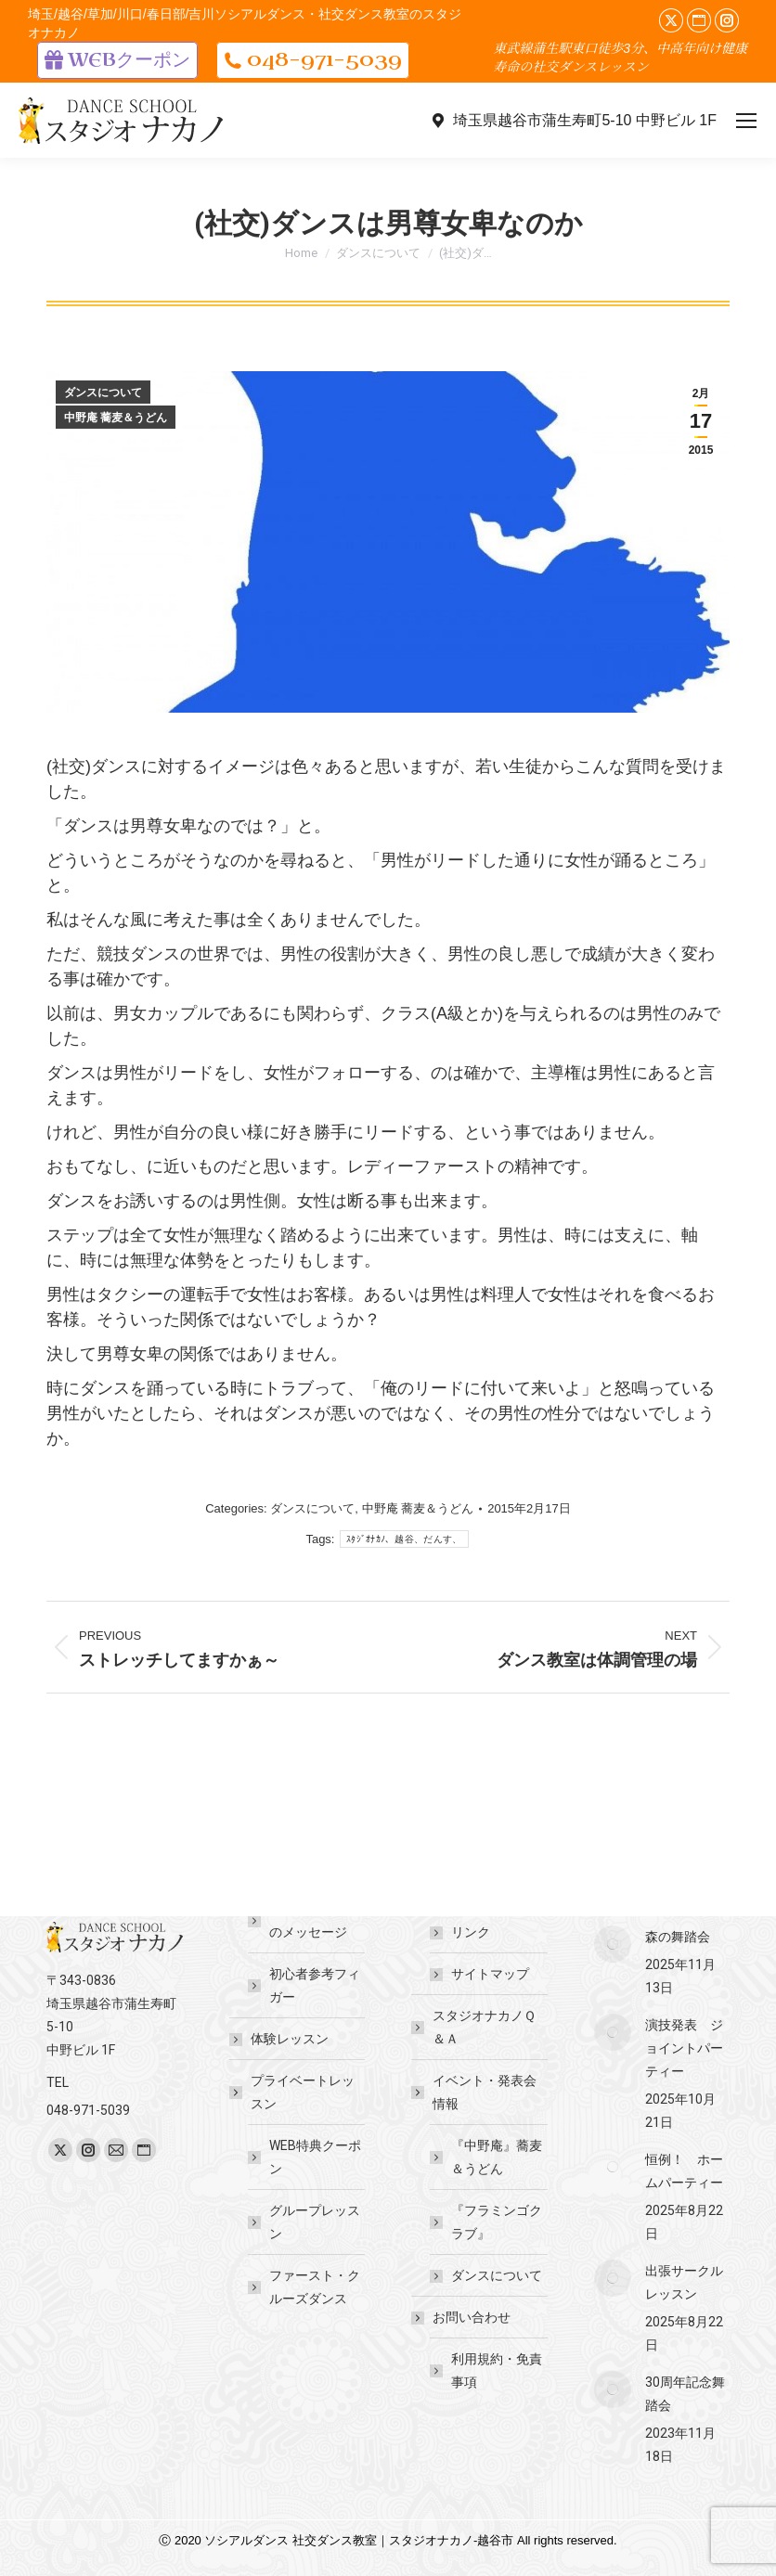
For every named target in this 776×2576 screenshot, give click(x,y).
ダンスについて (103, 392)
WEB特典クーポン (315, 2157)
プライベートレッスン (293, 2092)
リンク (470, 1932)
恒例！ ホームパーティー (684, 2171)
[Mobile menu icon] (746, 120)
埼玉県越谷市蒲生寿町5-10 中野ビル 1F (573, 120)
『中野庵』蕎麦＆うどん (496, 2157)
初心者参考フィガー (314, 1985)
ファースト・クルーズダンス (314, 2287)
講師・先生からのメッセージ (314, 1920)
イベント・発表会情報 (475, 2092)
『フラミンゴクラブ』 (496, 2222)
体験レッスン (290, 2038)
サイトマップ (490, 1973)
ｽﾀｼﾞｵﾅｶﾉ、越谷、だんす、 (404, 1539)
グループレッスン (314, 2222)
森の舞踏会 (677, 1936)
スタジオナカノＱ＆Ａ (484, 2027)
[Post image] (612, 1944)
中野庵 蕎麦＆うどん (115, 417)
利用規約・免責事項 (496, 2370)
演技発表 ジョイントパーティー (684, 2048)
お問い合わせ (462, 2317)
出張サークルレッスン (684, 2282)
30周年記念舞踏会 (685, 2394)
